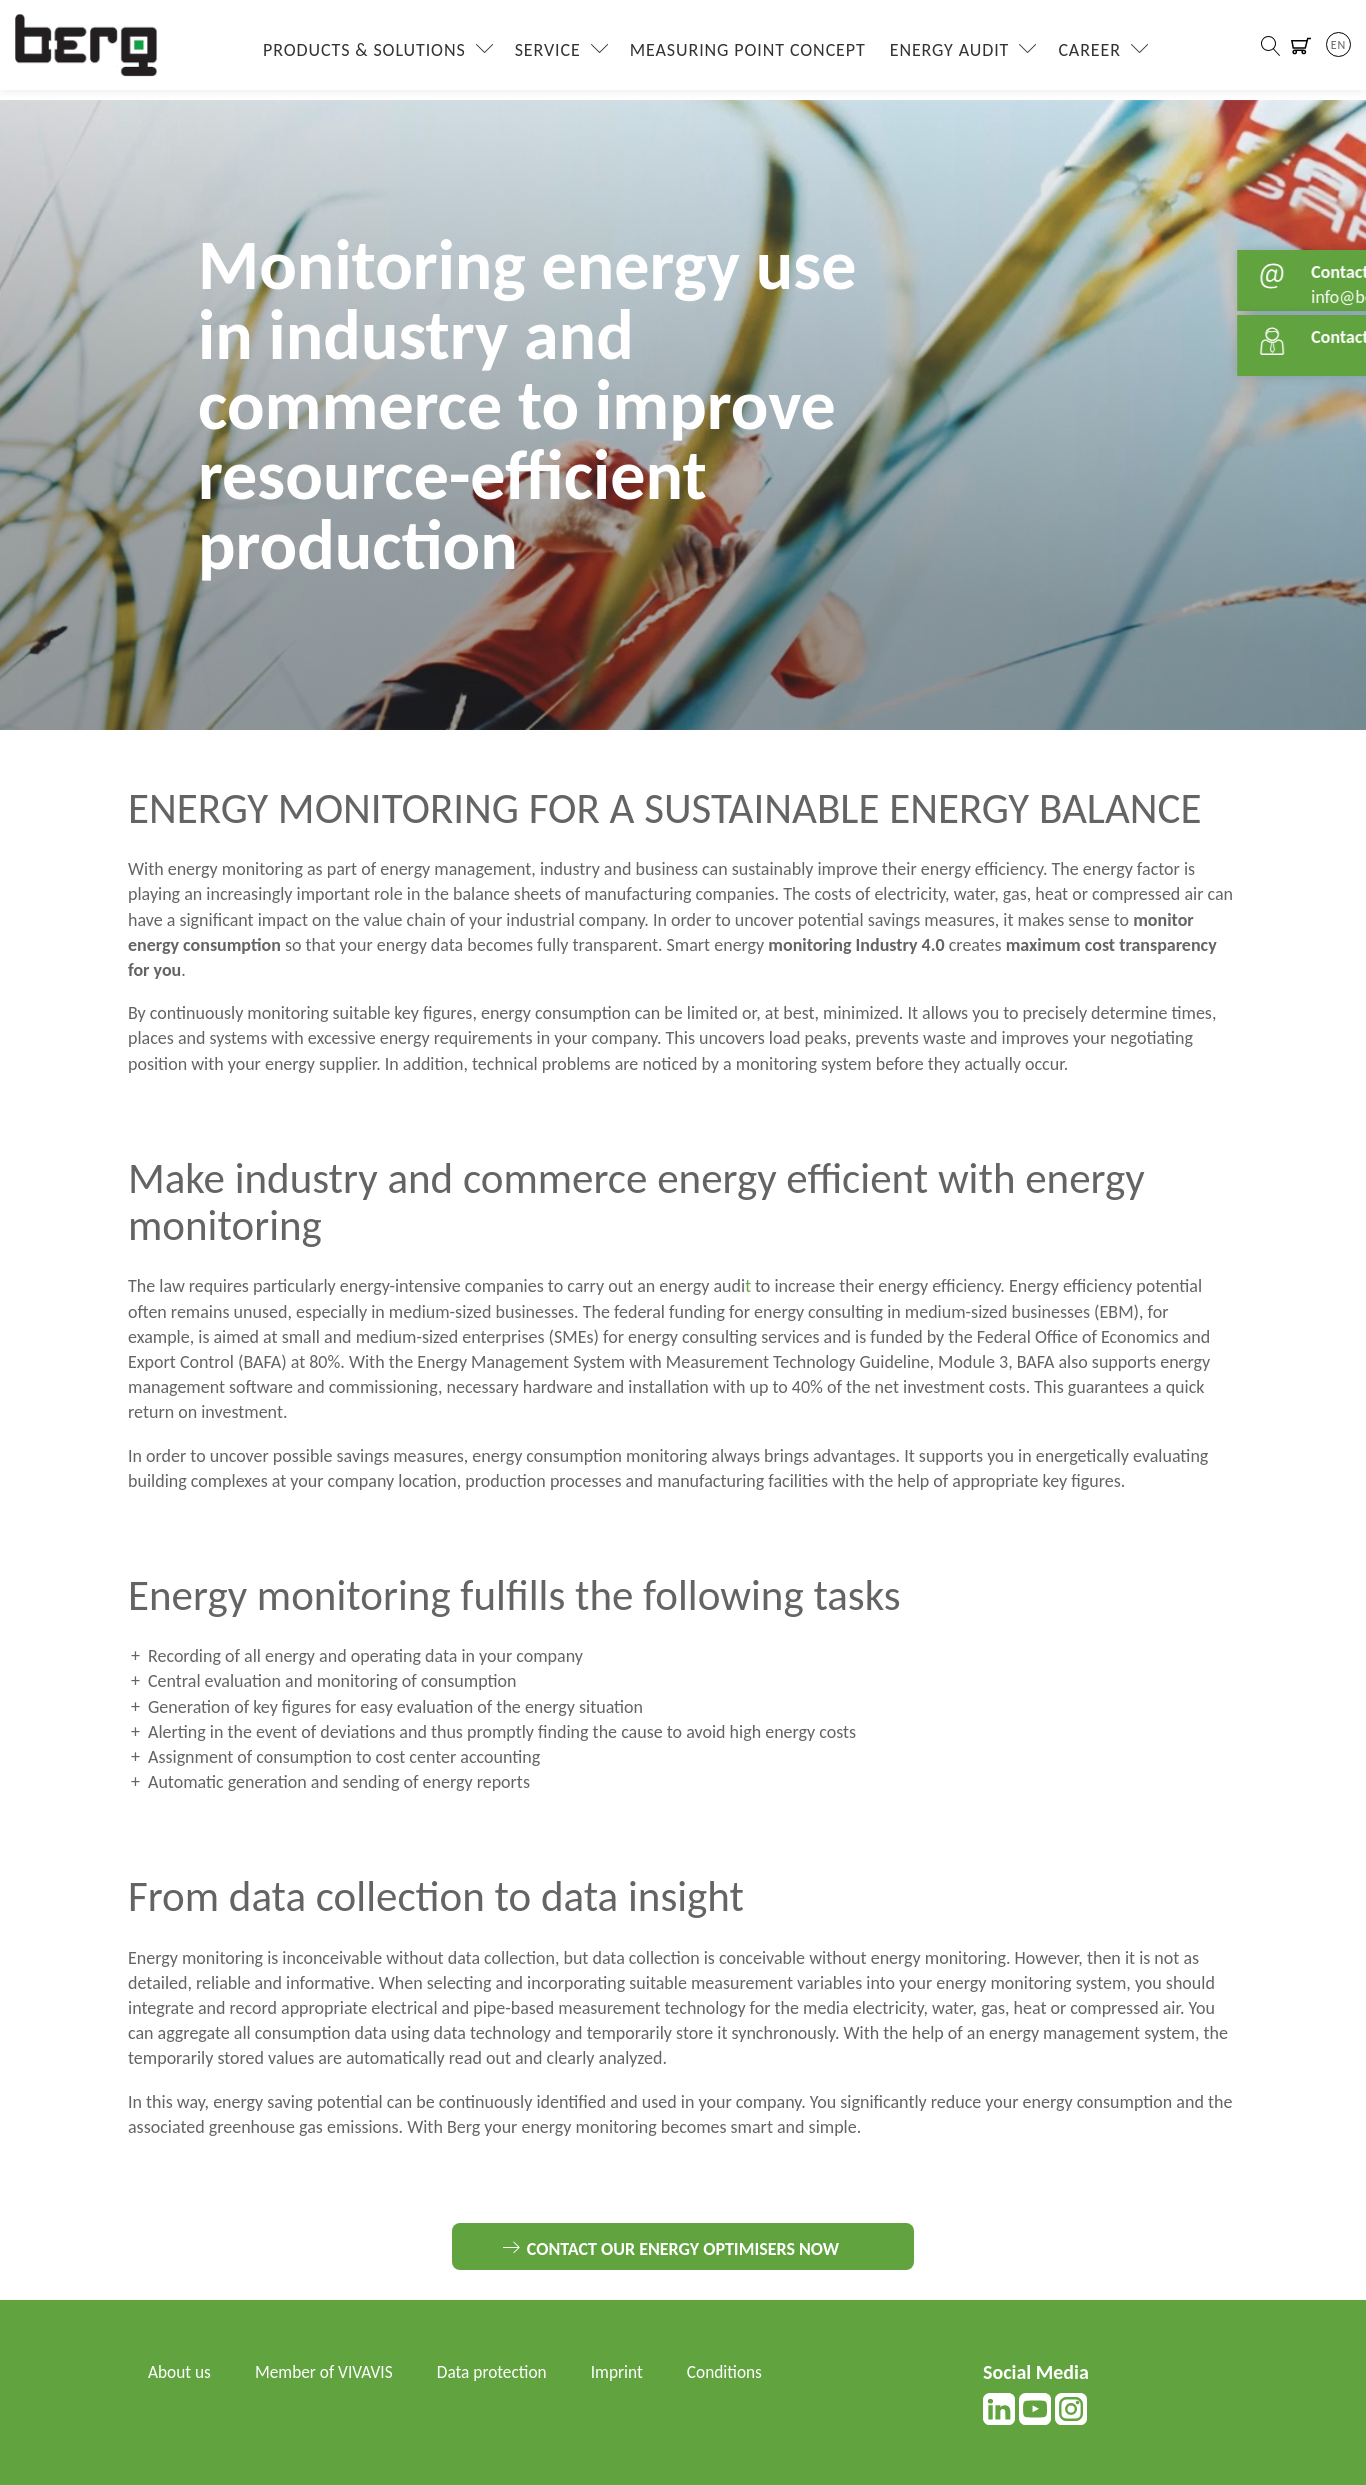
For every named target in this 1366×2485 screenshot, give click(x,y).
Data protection (502, 2372)
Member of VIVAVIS (329, 2372)
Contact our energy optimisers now (683, 2249)
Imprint (630, 2372)
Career (1085, 55)
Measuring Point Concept (743, 55)
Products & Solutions (360, 55)
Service (543, 55)
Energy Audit (945, 55)
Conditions (741, 2372)
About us (180, 2372)
